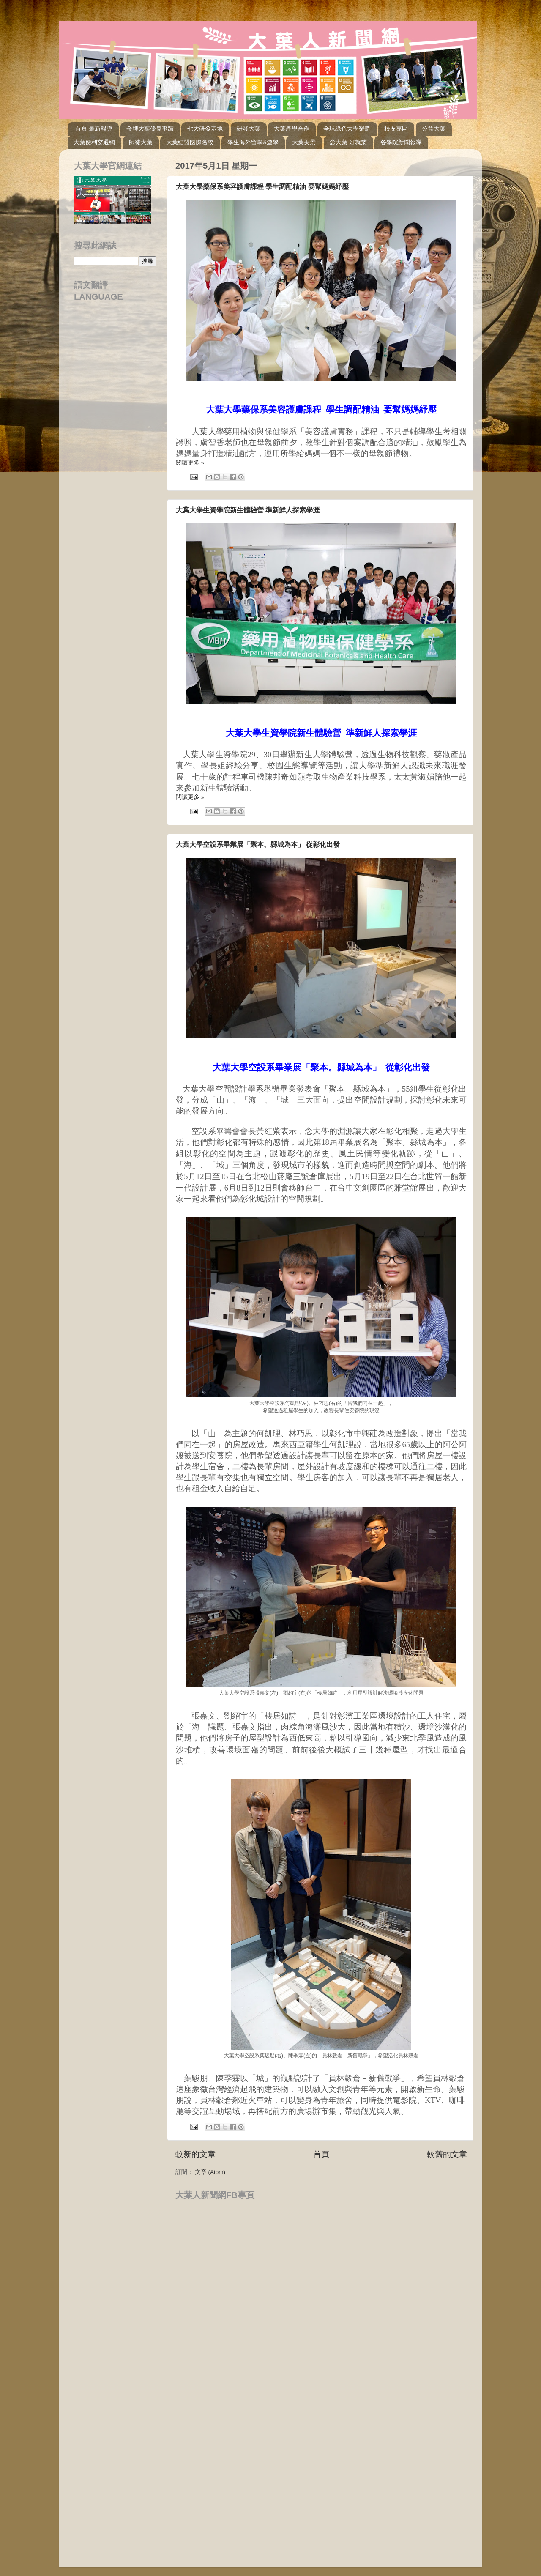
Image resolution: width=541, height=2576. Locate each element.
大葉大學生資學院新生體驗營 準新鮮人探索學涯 (248, 510)
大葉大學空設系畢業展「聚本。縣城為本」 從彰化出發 (258, 844)
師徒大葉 (141, 142)
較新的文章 (195, 2154)
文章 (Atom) (210, 2172)
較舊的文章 (447, 2154)
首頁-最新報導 (94, 128)
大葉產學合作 (291, 128)
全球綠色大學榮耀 (347, 128)
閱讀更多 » (190, 463)
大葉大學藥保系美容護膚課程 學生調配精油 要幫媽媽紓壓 (262, 186)
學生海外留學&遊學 (253, 142)
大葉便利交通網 (94, 142)
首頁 (321, 2154)
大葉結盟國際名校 (189, 142)
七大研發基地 (205, 128)
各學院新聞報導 (401, 142)
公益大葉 (433, 128)
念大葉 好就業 (348, 142)
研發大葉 (248, 128)
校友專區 (396, 128)
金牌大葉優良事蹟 (150, 128)
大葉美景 (304, 142)
